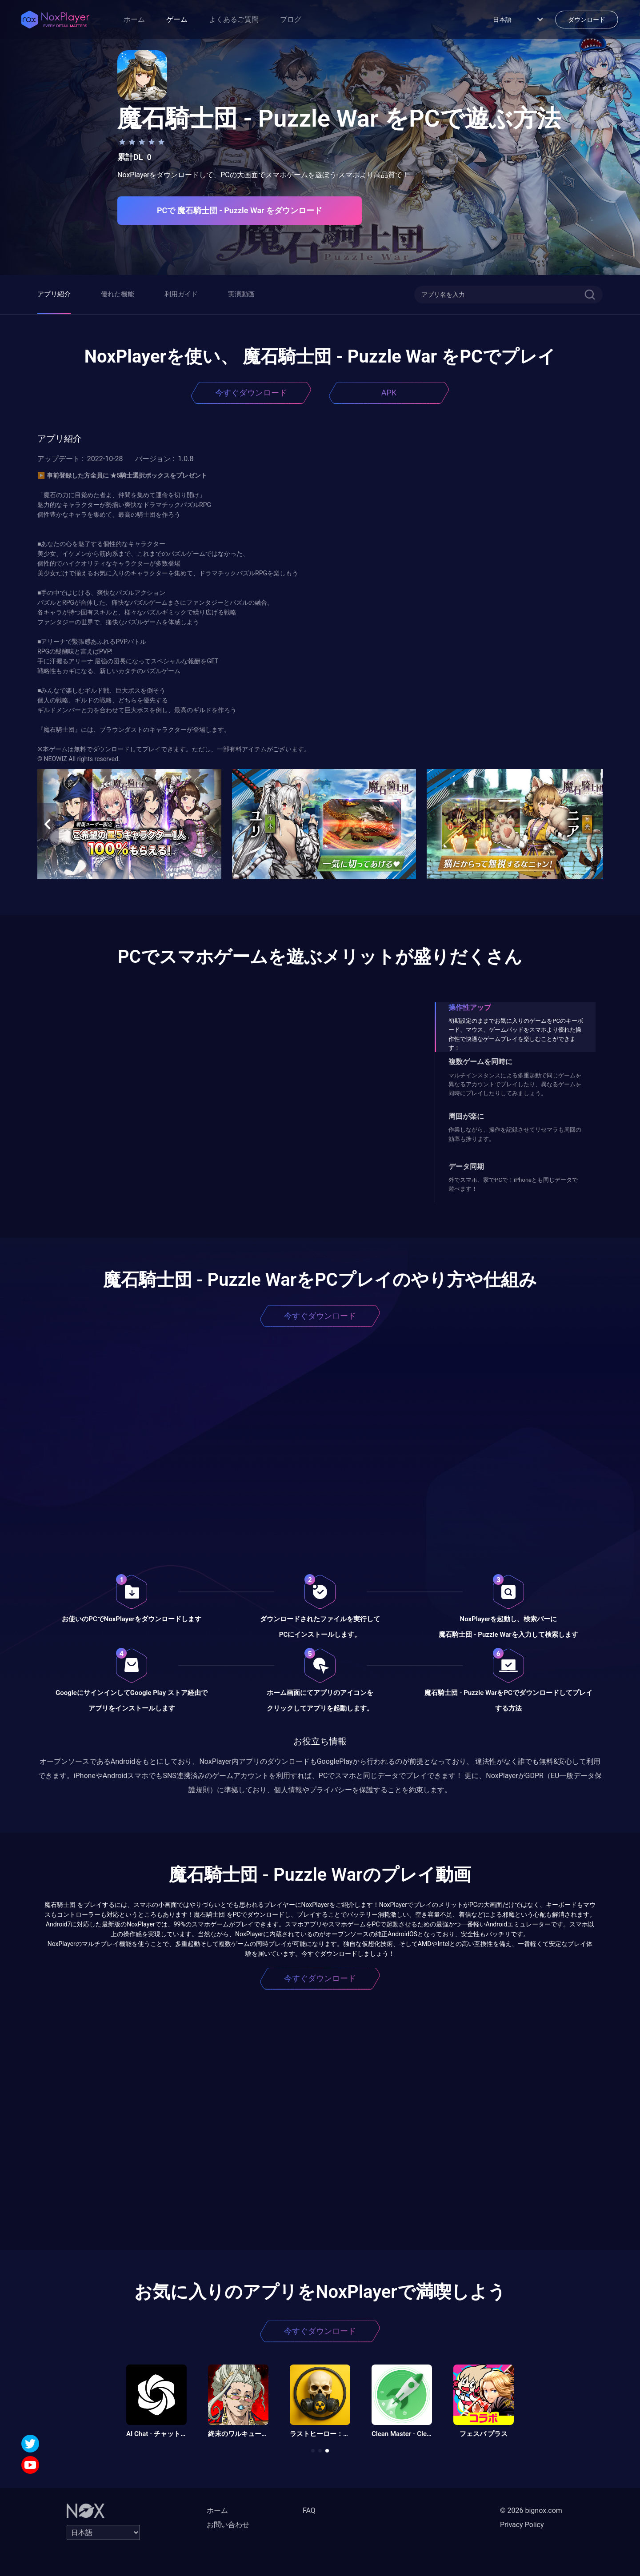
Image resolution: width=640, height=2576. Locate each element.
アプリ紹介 (54, 294)
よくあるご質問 (234, 19)
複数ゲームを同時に (480, 1061)
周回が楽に (466, 1116)
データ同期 (466, 1166)
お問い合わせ (228, 2524)
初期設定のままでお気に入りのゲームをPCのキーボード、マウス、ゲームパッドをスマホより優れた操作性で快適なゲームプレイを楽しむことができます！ (515, 1034)
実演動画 (241, 294)
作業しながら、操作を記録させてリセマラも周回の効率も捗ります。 (514, 1134)
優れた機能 (117, 294)
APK (388, 392)
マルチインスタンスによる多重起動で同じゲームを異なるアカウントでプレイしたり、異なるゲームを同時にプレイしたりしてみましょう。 (514, 1084)
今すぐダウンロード (251, 392)
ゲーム (177, 19)
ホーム (134, 19)
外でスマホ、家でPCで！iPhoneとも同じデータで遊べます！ (513, 1184)
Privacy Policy (522, 2524)
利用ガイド (181, 294)
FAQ (309, 2510)
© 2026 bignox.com (531, 2510)
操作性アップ (469, 1007)
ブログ (290, 19)
